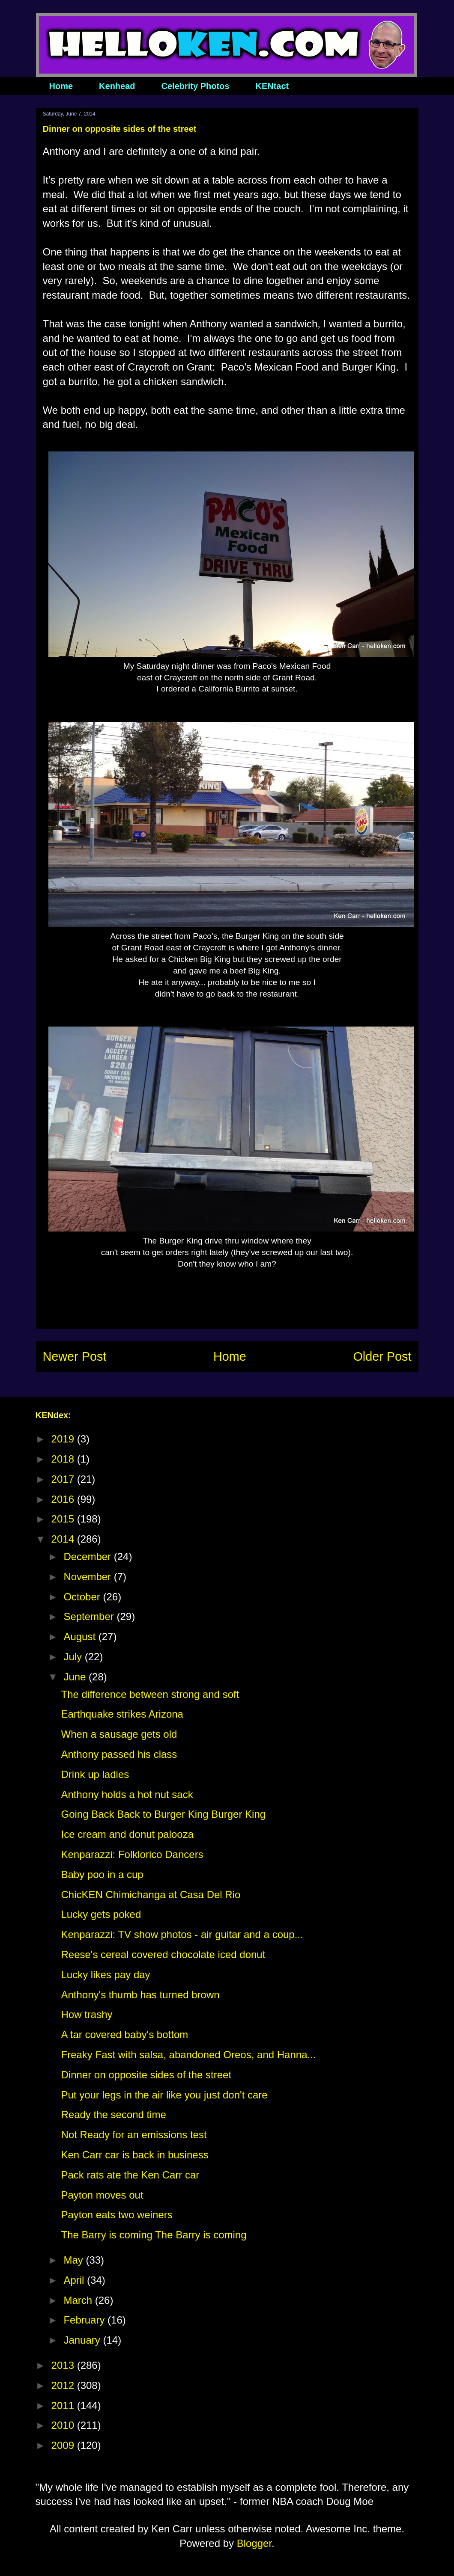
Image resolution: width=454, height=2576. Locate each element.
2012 (64, 2385)
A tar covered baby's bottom (124, 2034)
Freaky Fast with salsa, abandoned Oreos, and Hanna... (188, 2054)
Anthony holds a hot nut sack (127, 1794)
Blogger (254, 2543)
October (83, 1597)
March (79, 2300)
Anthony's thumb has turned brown (140, 1994)
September (89, 1616)
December (88, 1556)
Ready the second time (113, 2114)
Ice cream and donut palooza (127, 1834)
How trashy (86, 2014)
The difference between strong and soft (150, 1694)
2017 (64, 1479)
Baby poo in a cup (102, 1874)
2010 (64, 2425)
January (83, 2340)
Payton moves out (102, 2195)
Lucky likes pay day (105, 1974)
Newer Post (75, 1356)
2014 (64, 1539)
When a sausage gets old (119, 1734)
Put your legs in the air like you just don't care (164, 2095)
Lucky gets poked (101, 1914)
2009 (64, 2445)
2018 (64, 1459)
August (80, 1636)
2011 (64, 2405)
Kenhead (117, 86)
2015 (64, 1519)
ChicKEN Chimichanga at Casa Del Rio (150, 1894)
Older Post (382, 1356)
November (88, 1576)
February (85, 2320)
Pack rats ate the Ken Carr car (130, 2175)
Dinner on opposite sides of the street (146, 2074)
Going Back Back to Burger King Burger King (163, 1814)
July (73, 1656)
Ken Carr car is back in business (134, 2155)
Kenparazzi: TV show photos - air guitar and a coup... (182, 1934)
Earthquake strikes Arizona (122, 1714)
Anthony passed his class (119, 1754)
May (74, 2260)
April (75, 2280)
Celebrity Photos (195, 86)
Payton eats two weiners (116, 2214)
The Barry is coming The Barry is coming (153, 2235)
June (76, 1677)
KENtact (272, 86)
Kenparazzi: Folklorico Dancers (132, 1854)
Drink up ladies (95, 1774)
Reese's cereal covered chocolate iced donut (163, 1954)
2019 (64, 1439)
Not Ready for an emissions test (133, 2134)
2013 (64, 2365)
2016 (64, 1499)
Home (61, 86)
